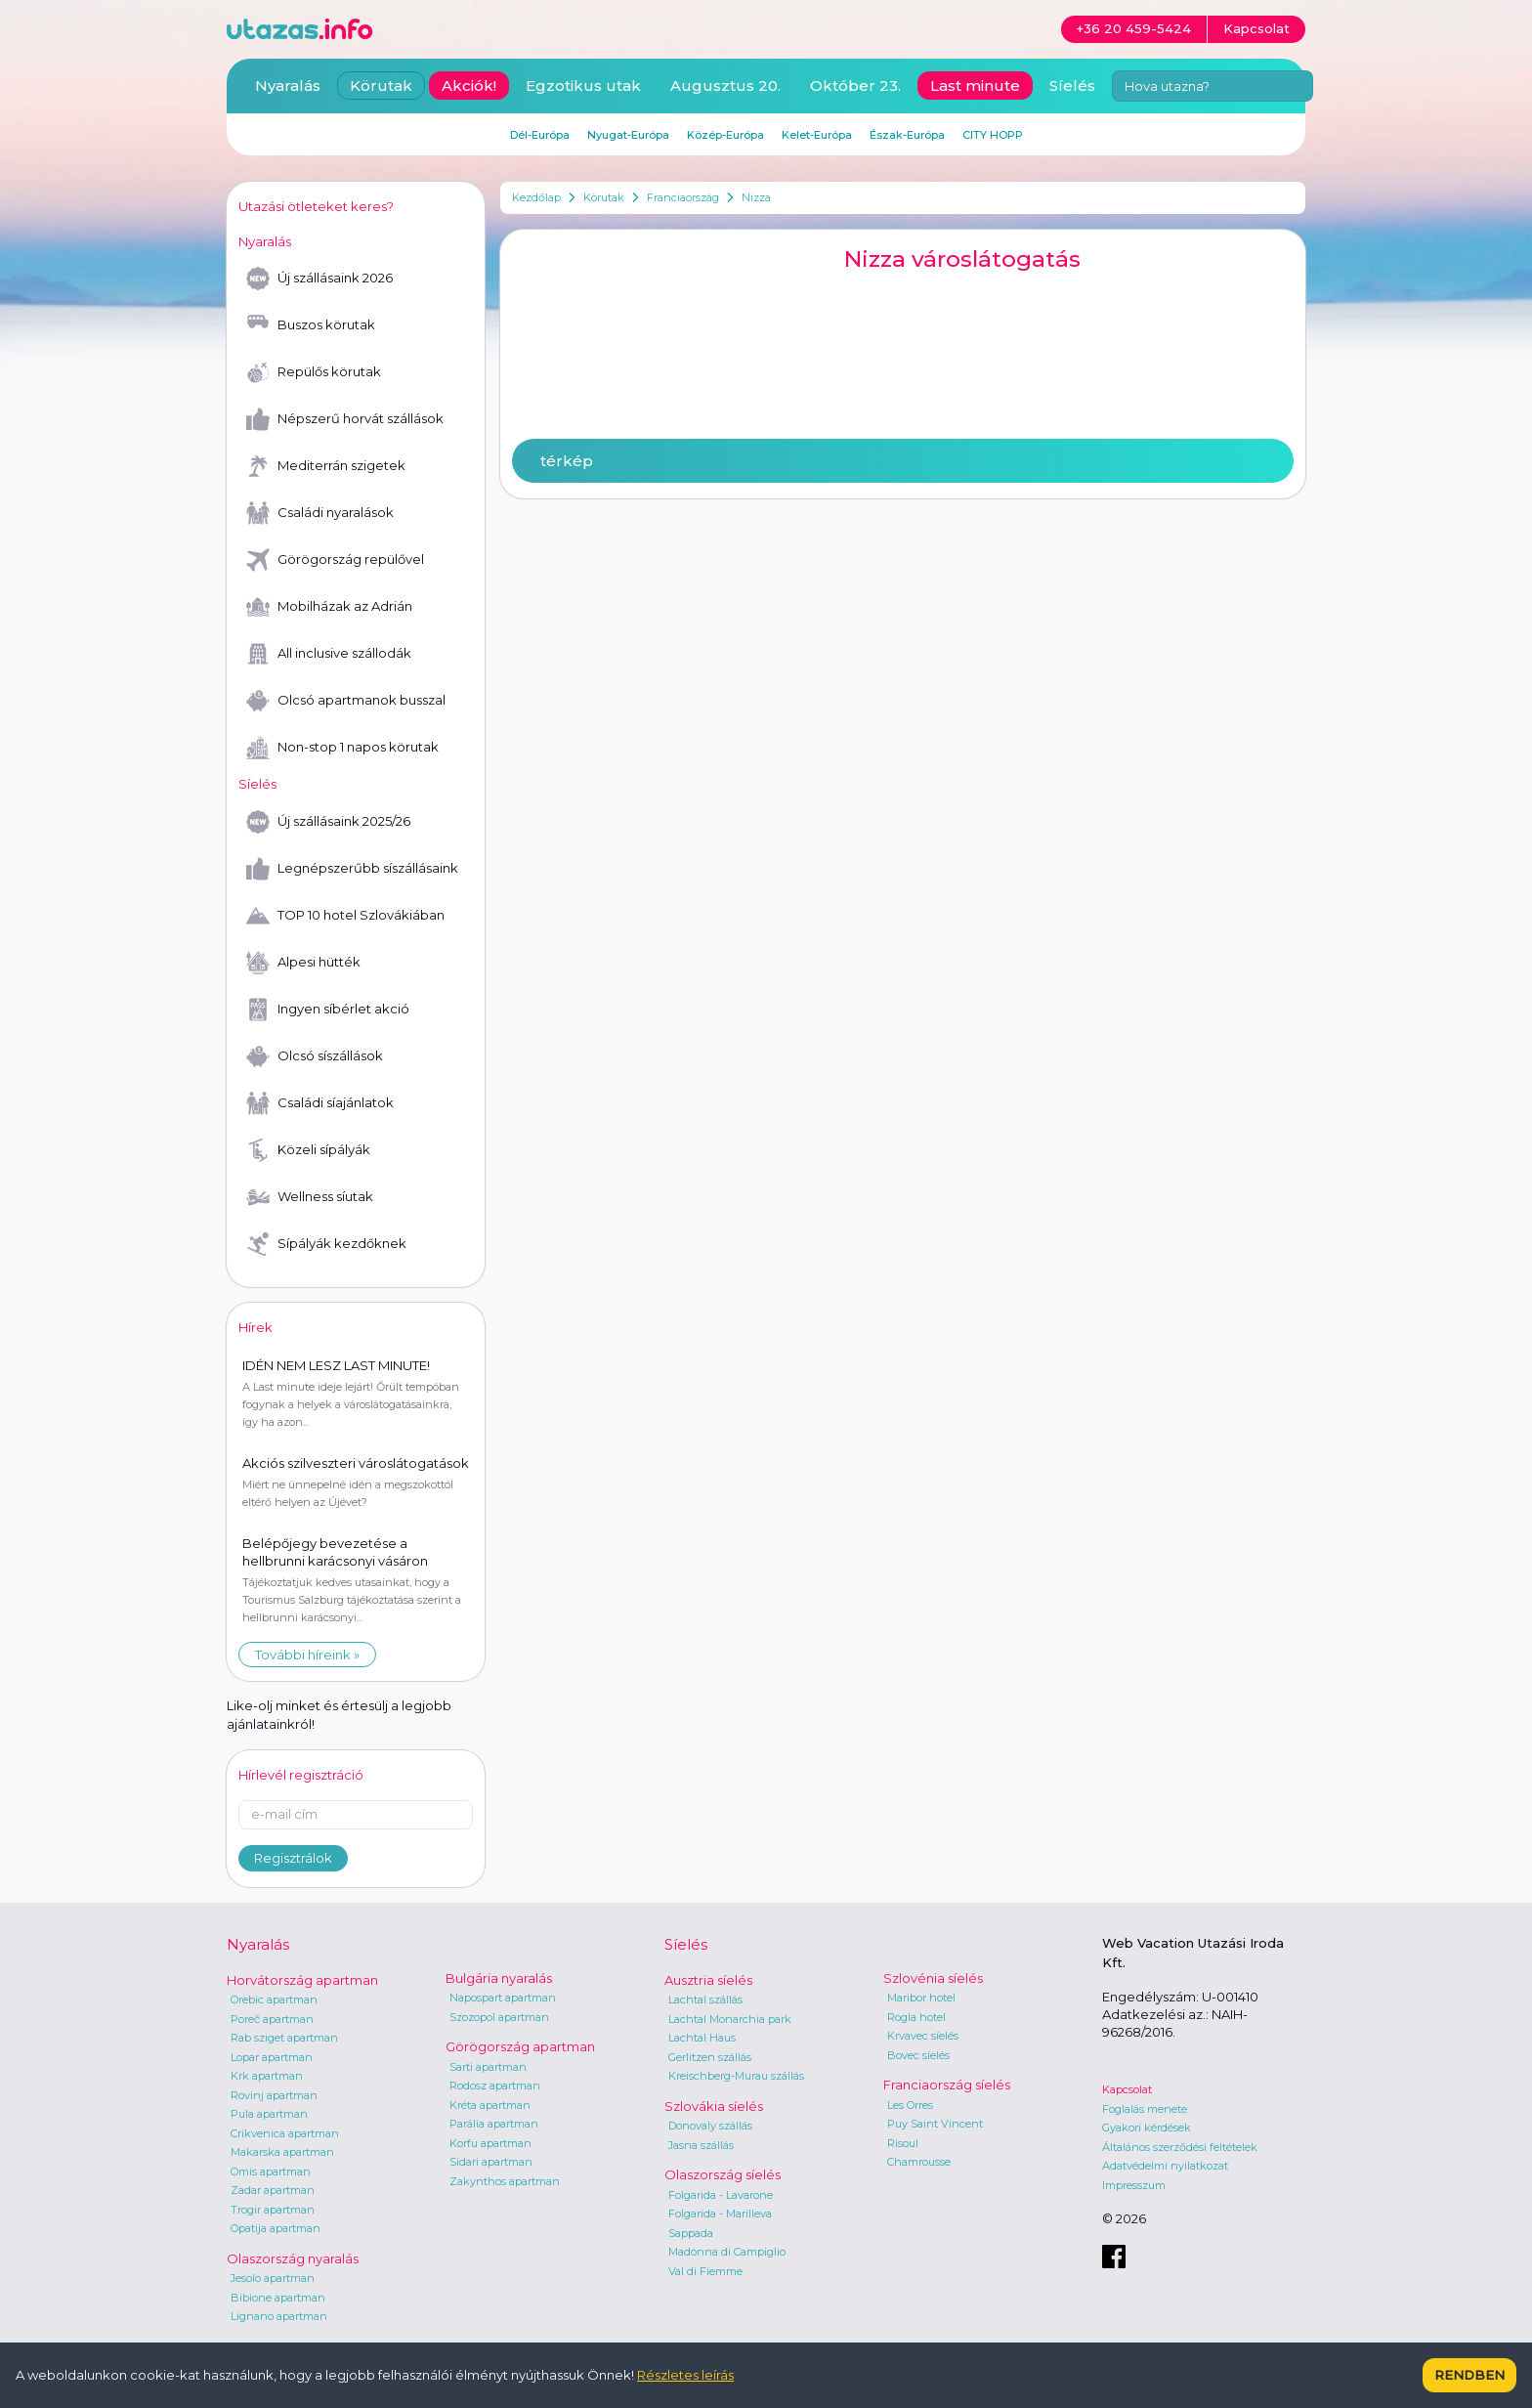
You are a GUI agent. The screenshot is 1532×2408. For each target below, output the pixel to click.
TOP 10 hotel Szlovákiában (345, 915)
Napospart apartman (502, 1997)
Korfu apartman (490, 2143)
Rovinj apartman (274, 2095)
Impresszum (1134, 2185)
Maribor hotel (921, 1997)
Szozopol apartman (499, 2017)
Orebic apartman (274, 1999)
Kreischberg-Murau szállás (736, 2076)
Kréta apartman (490, 2105)
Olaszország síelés (722, 2174)
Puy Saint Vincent (935, 2123)
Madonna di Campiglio (727, 2251)
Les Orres (910, 2105)
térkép (566, 461)
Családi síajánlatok (320, 1103)
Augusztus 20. (725, 85)
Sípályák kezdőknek (326, 1244)
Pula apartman (269, 2114)
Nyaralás (287, 85)
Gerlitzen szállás (709, 2057)
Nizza (756, 197)
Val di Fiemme (705, 2271)
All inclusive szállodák (328, 654)
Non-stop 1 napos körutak (342, 747)
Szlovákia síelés (713, 2106)
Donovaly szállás (710, 2125)
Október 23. (855, 85)
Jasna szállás (701, 2145)
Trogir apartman (273, 2209)
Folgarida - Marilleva (720, 2213)
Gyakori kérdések (1146, 2127)
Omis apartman (271, 2171)
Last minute (975, 85)
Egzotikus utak (583, 85)
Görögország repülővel (335, 560)
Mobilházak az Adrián (329, 607)
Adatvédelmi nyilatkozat (1165, 2165)
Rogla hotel (916, 2017)
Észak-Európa (907, 135)
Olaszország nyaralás (293, 2258)
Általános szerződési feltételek (1179, 2147)
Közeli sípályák (308, 1150)
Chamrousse (919, 2162)
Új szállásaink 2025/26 (328, 822)
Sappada (690, 2233)
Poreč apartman (272, 2019)
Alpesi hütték (303, 962)
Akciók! (469, 85)
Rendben (1469, 2375)
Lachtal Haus (702, 2037)
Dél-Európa (540, 135)
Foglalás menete (1144, 2109)
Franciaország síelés (946, 2084)
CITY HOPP (992, 135)
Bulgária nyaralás (499, 1978)
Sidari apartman (490, 2162)
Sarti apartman (488, 2067)
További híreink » (307, 1654)
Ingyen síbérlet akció (327, 1009)
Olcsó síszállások (314, 1056)
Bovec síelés (918, 2055)
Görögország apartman (520, 2046)
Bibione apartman (278, 2297)
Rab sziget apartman (284, 2037)
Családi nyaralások (320, 513)
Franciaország (683, 197)
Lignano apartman (279, 2316)
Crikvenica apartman (285, 2133)
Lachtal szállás (705, 1999)
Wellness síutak (309, 1197)
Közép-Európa (725, 135)
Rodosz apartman (494, 2085)
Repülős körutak (313, 372)
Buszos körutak (310, 325)
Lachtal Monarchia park (729, 2019)
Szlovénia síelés (933, 1978)
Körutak (603, 197)
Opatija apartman (275, 2228)
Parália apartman (493, 2123)
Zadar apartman (273, 2190)
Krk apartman (267, 2076)
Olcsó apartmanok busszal (346, 700)
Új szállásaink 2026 (319, 278)
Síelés (1072, 85)
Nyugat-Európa (628, 135)
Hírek (255, 1327)
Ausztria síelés (708, 1980)
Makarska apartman (282, 2152)
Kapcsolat (1127, 2089)
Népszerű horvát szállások (345, 419)
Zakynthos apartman (504, 2181)
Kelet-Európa (817, 135)
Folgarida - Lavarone (720, 2195)
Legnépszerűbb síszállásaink (352, 869)
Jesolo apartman (273, 2278)
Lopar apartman (272, 2057)
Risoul (902, 2143)
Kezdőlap (536, 197)
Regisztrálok (293, 1858)
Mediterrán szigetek (325, 466)
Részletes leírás (685, 2375)
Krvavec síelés (922, 2035)
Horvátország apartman (302, 1980)
